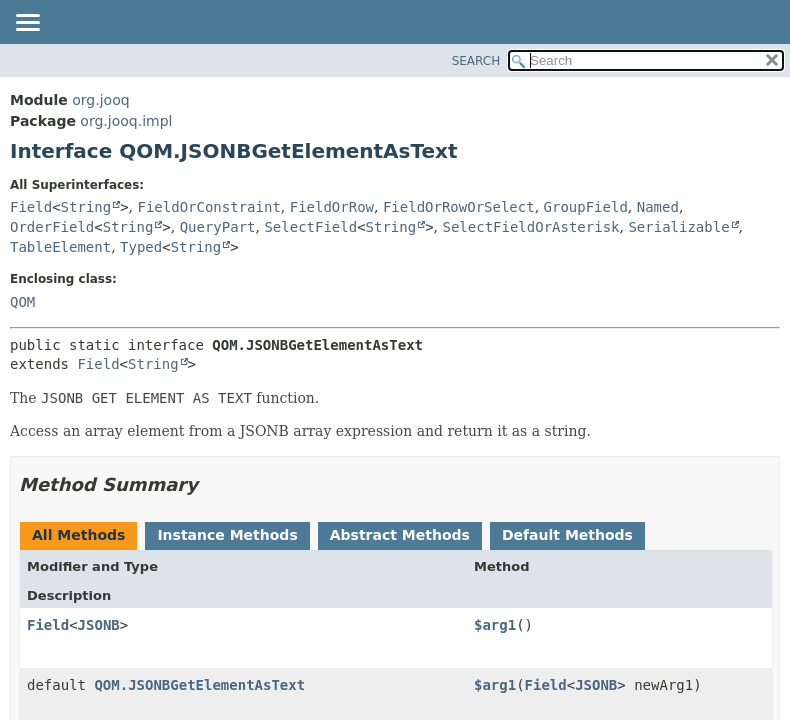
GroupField (586, 207)
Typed (141, 247)
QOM (22, 302)
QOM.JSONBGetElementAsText (199, 685)
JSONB (99, 625)
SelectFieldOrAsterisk (531, 227)
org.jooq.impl (126, 121)
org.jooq (100, 100)
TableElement (60, 247)
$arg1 (495, 625)
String (86, 207)
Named (658, 207)
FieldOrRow (332, 207)
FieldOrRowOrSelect (459, 207)
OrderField (52, 227)
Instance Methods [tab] (227, 535)
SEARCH (476, 61)
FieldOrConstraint (209, 207)
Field (31, 207)
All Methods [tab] (78, 535)
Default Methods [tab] (567, 535)
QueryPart (218, 227)
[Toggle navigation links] (27, 24)
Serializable (678, 227)
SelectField (310, 227)
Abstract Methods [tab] (400, 535)
